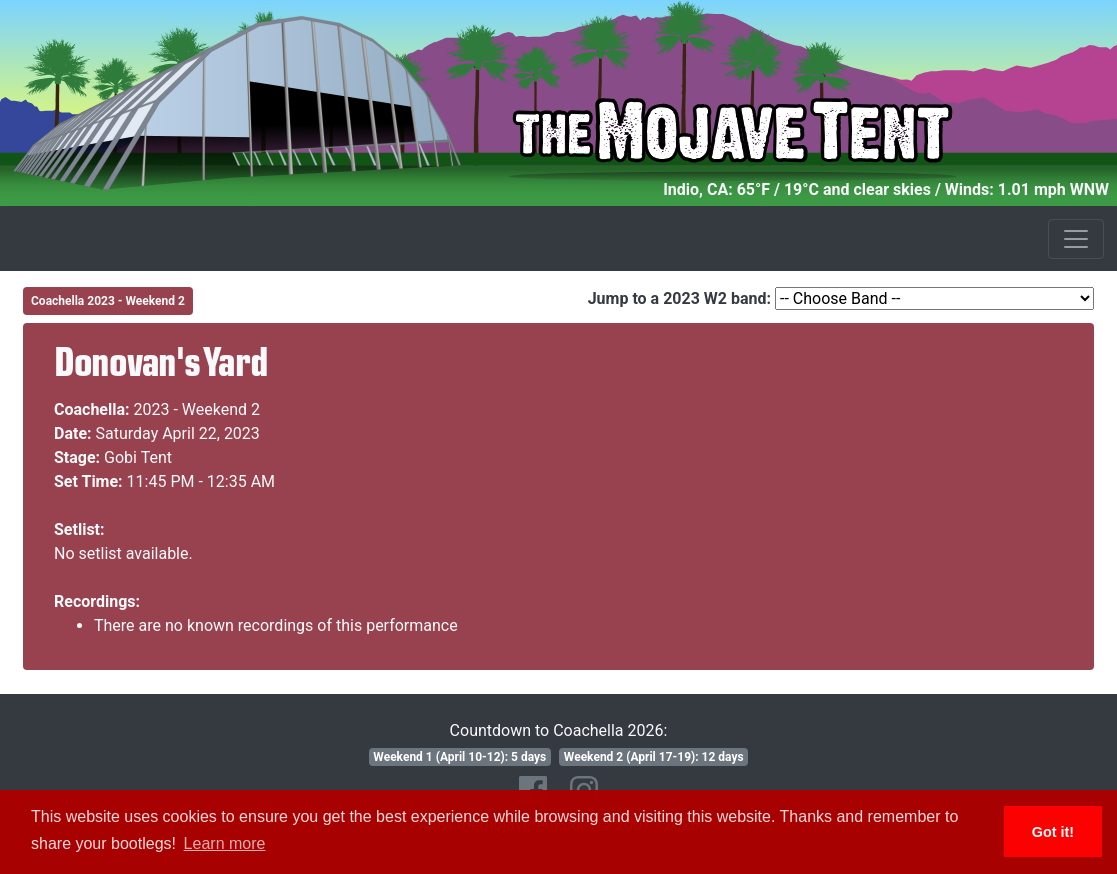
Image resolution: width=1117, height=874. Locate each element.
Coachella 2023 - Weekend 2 (108, 301)
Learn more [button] (225, 843)
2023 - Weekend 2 (197, 409)
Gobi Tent (138, 457)
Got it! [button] (1053, 832)
